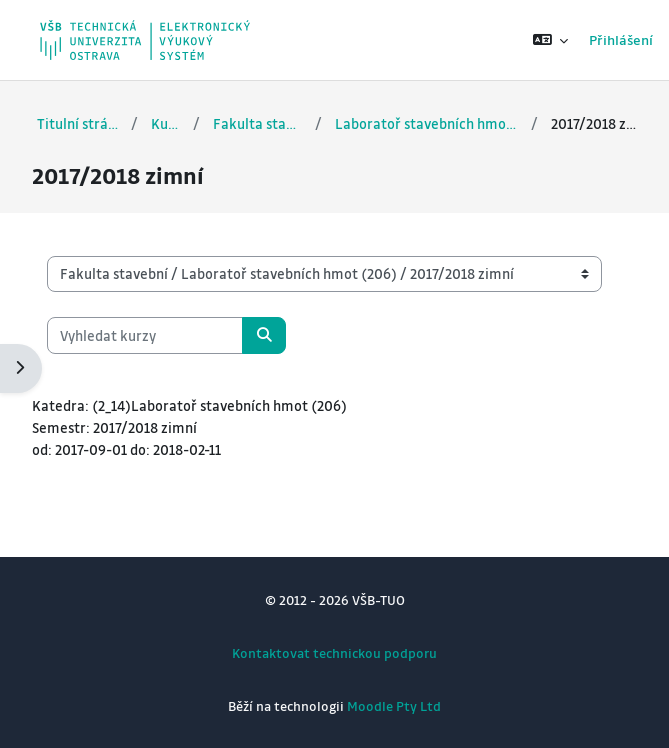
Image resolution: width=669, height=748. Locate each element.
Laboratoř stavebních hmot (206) (426, 123)
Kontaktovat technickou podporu (334, 652)
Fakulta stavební (258, 123)
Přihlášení (621, 39)
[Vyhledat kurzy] (145, 335)
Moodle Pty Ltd (394, 705)
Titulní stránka (77, 123)
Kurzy (165, 123)
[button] (550, 40)
